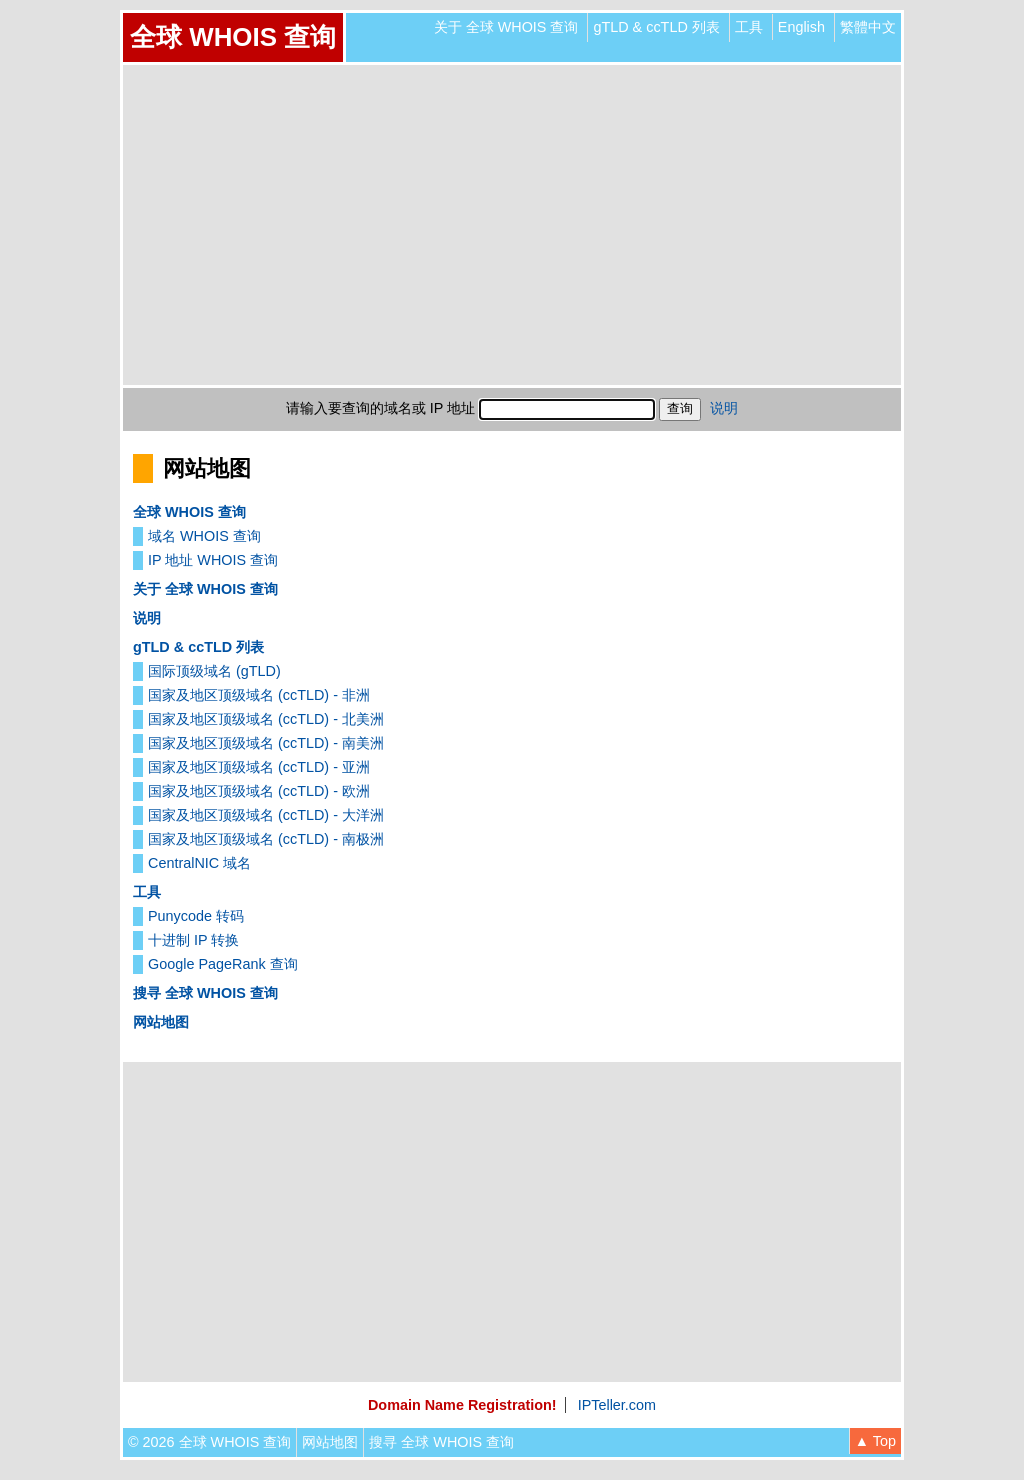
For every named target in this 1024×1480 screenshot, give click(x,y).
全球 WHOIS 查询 (233, 37)
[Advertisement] (512, 225)
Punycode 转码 (196, 916)
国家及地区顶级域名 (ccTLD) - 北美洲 (266, 719)
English (801, 27)
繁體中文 (868, 27)
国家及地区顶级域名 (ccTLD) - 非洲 (259, 695)
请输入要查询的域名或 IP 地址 (380, 408)
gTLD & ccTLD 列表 (656, 27)
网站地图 (161, 1022)
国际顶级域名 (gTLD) (214, 671)
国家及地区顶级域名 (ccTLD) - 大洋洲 (266, 815)
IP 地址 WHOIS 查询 (213, 560)
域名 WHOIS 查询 (204, 536)
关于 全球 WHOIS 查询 (506, 27)
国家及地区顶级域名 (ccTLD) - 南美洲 (266, 743)
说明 (724, 408)
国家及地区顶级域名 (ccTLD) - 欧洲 (259, 791)
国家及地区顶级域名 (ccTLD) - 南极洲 (266, 839)
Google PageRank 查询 (223, 964)
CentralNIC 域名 (199, 863)
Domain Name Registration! (462, 1405)
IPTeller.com (617, 1405)
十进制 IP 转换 (193, 940)
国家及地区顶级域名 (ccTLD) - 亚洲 (259, 767)
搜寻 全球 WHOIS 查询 (205, 993)
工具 (749, 27)
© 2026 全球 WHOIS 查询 (209, 1442)
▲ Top (875, 1441)
